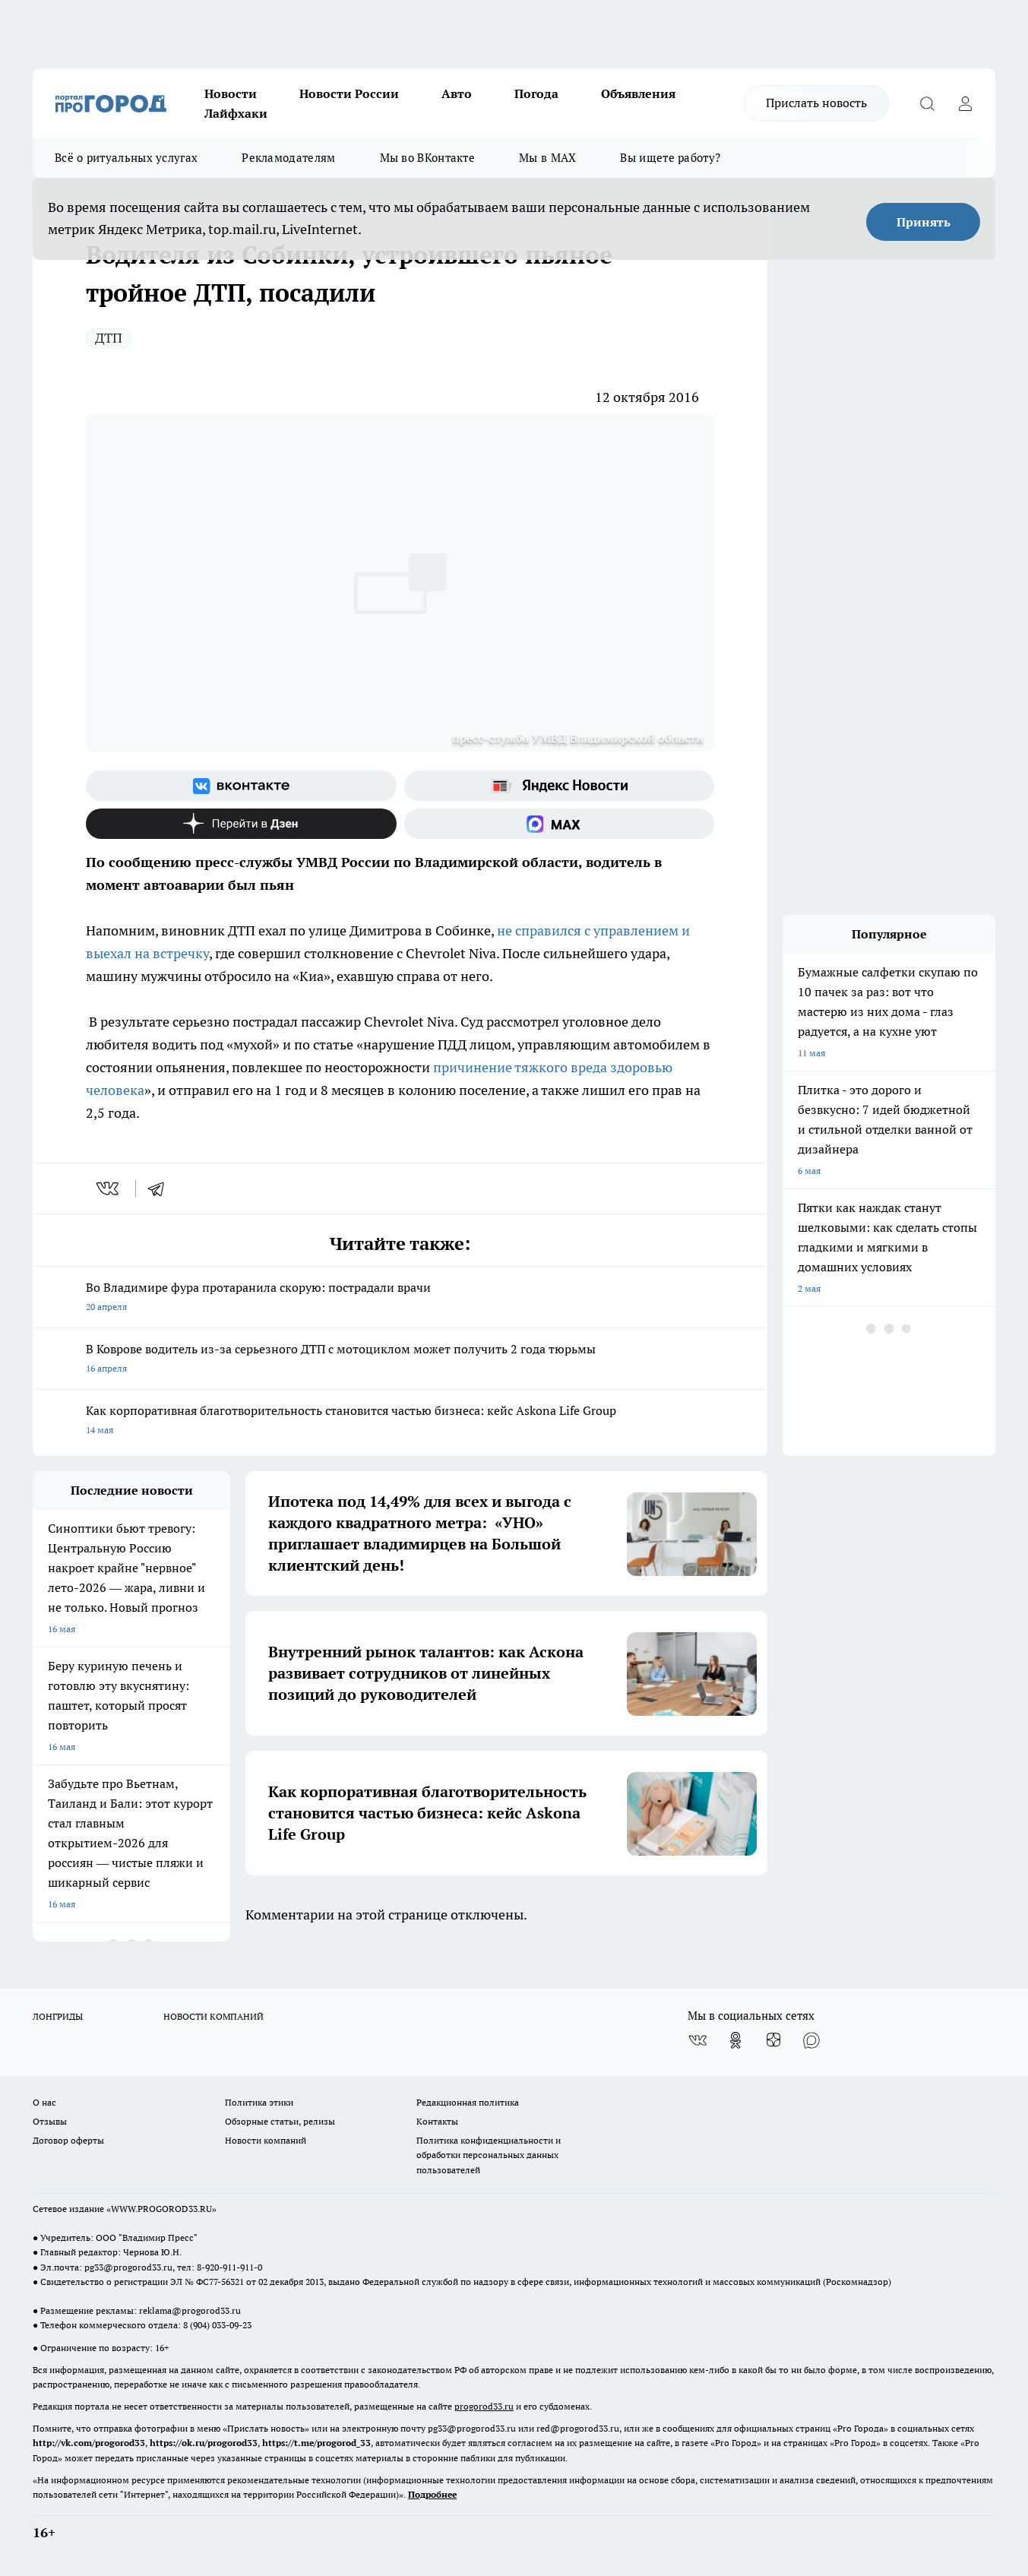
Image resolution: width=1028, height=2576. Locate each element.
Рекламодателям (288, 157)
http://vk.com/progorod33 (89, 2442)
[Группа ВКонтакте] (241, 786)
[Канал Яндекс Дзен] (241, 824)
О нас (44, 2102)
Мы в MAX (547, 157)
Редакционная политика (467, 2102)
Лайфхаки (235, 113)
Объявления (638, 93)
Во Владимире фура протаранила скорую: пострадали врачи (400, 1298)
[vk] (109, 1188)
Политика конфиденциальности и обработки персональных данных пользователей (488, 2155)
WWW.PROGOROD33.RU (161, 2208)
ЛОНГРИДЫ (58, 2016)
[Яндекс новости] (559, 786)
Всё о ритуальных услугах (126, 157)
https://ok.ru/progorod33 (204, 2442)
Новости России (349, 93)
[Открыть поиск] (927, 103)
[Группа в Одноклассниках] (735, 2040)
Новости (230, 93)
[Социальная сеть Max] (559, 824)
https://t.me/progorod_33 (316, 2442)
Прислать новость (816, 102)
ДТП (108, 338)
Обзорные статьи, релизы (280, 2121)
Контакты (437, 2121)
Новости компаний (265, 2140)
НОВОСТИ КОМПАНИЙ (213, 2016)
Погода (536, 93)
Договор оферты (68, 2140)
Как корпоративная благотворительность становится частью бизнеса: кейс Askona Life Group (400, 1421)
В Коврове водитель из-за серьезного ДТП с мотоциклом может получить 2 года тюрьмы (400, 1359)
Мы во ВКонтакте (428, 157)
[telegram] (161, 1188)
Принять (924, 221)
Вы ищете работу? (670, 157)
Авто (456, 93)
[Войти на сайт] (965, 103)
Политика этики (259, 2102)
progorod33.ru (484, 2406)
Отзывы (50, 2121)
